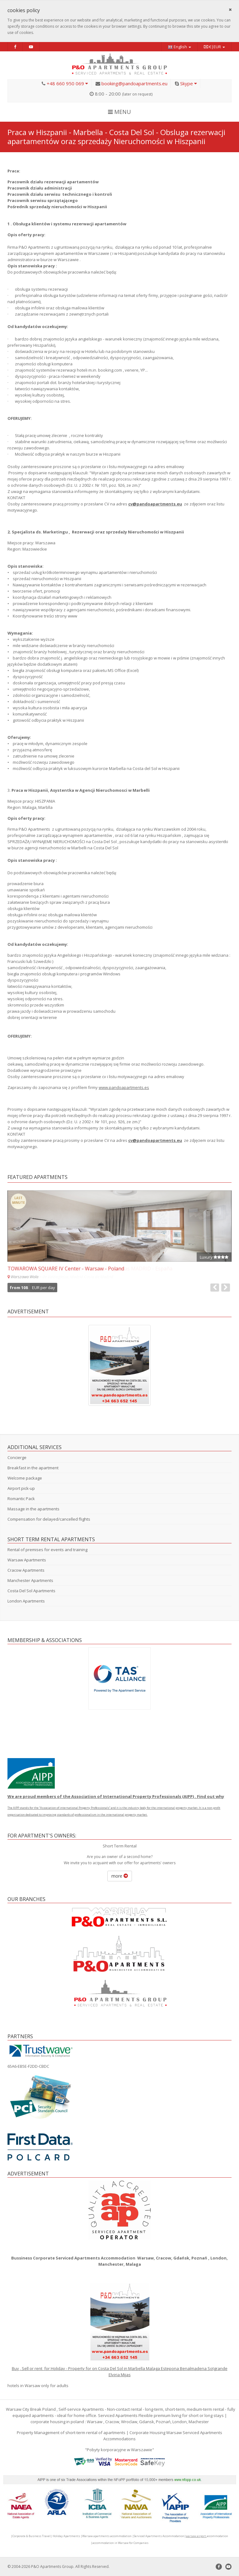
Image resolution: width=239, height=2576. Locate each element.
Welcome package (24, 1478)
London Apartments (26, 1601)
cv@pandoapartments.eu (155, 504)
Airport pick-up (21, 1488)
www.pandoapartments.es (124, 1087)
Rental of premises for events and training (47, 1549)
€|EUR (214, 46)
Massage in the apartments (33, 1509)
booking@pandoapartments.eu (134, 83)
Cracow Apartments (26, 1570)
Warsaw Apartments (26, 1560)
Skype (188, 83)
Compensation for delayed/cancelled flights (48, 1519)
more (119, 1876)
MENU (119, 111)
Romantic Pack (21, 1498)
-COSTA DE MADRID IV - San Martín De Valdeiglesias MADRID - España (89, 1268)
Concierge (16, 1457)
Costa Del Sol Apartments (31, 1590)
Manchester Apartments (30, 1580)
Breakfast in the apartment (33, 1468)
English (179, 47)
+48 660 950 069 (67, 83)
